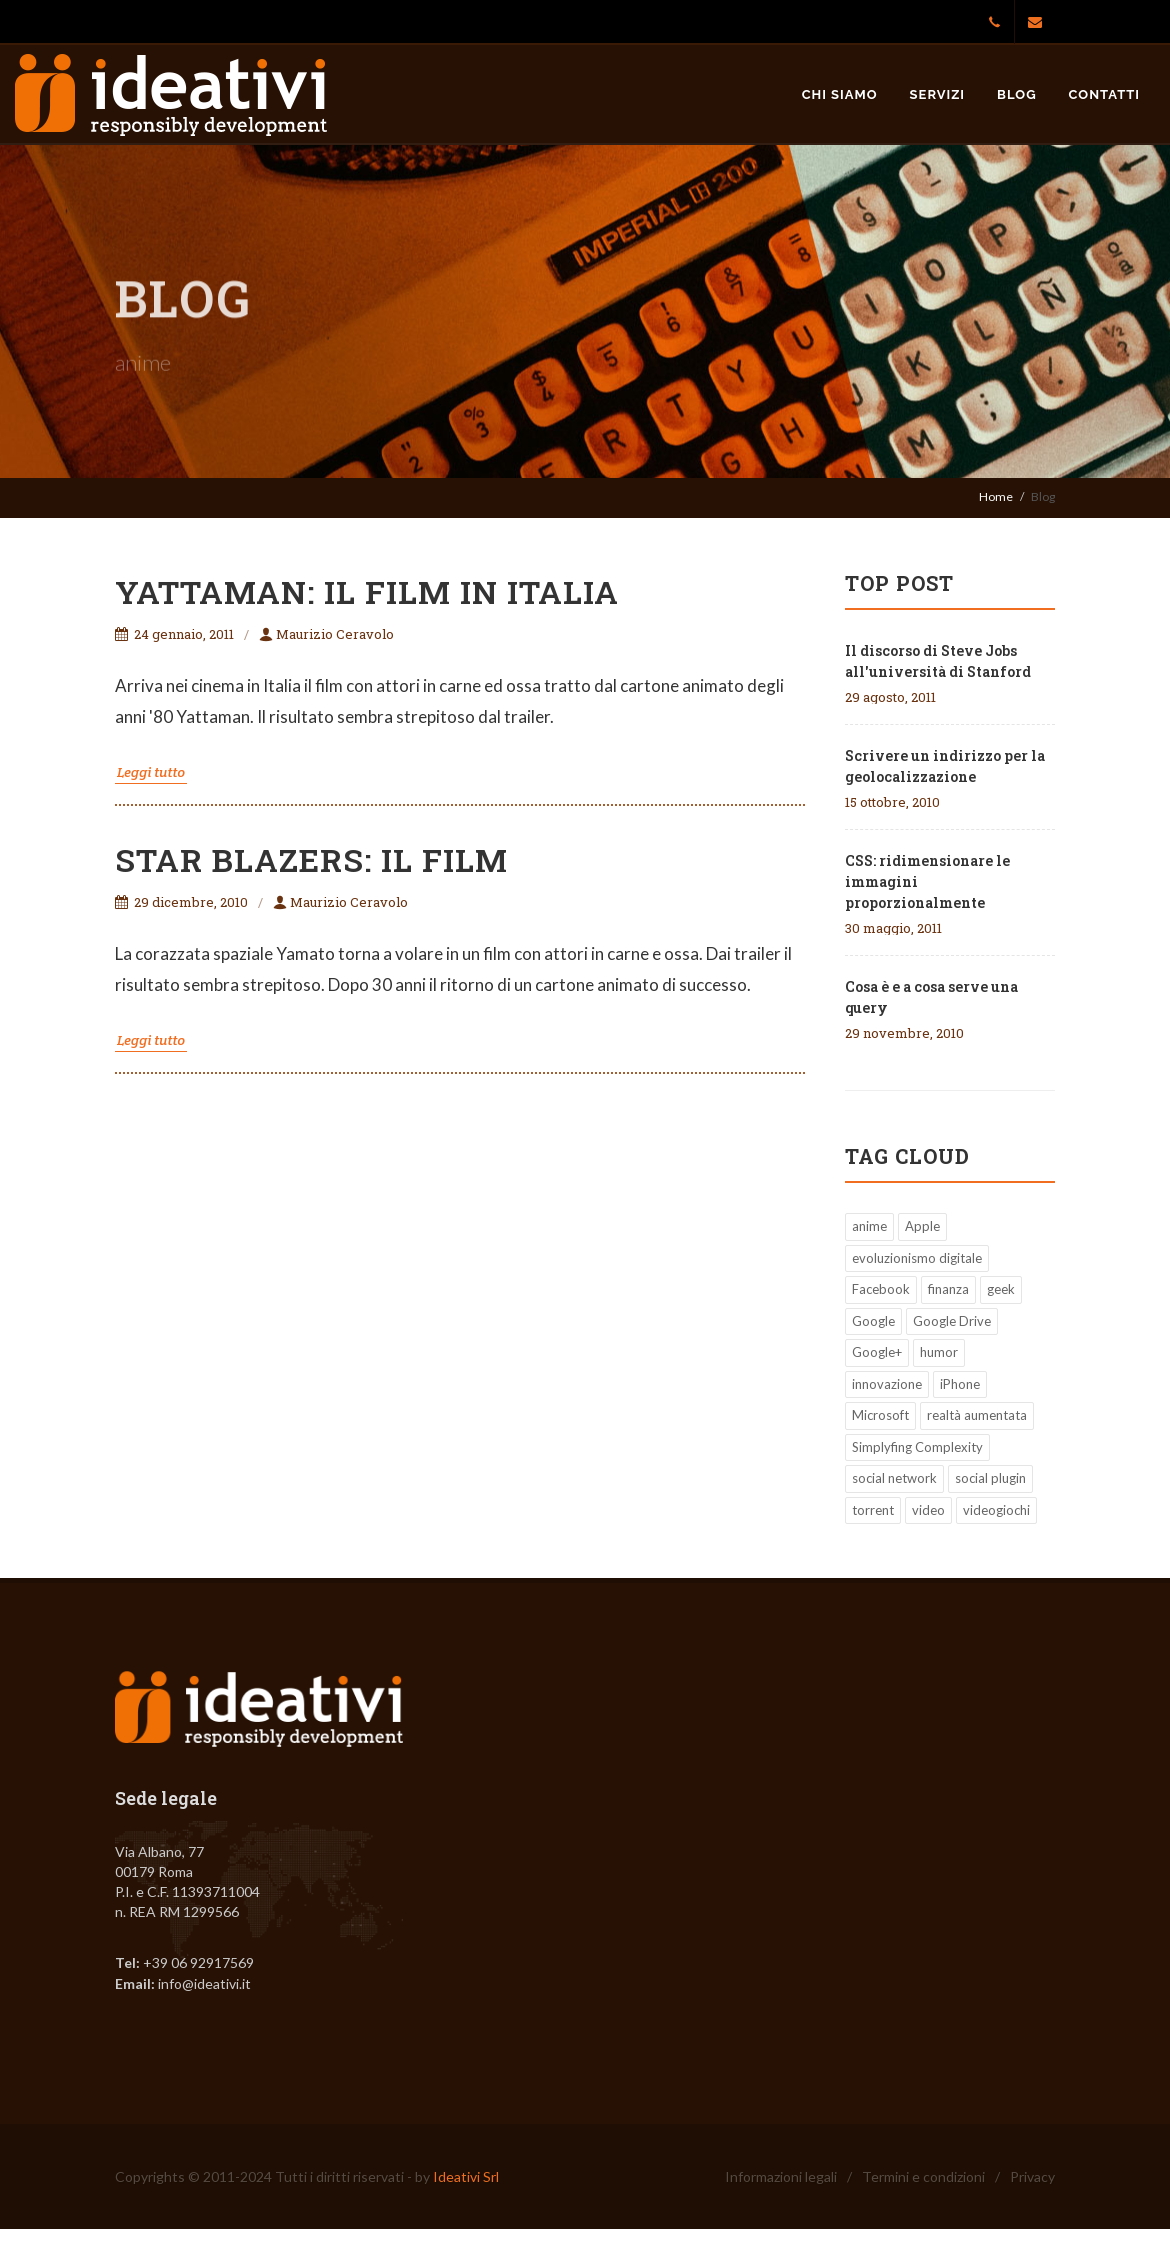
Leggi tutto (151, 772)
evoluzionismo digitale (917, 1258)
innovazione (887, 1384)
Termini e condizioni (923, 2176)
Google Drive (952, 1321)
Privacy (1032, 2176)
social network (894, 1478)
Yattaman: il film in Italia (367, 591)
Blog (1016, 94)
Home (996, 496)
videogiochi (996, 1510)
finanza (948, 1289)
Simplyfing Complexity (917, 1447)
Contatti (1104, 94)
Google (873, 1321)
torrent (873, 1510)
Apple (922, 1226)
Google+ (877, 1352)
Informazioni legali (781, 2176)
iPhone (960, 1384)
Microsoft (880, 1415)
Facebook (881, 1289)
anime (869, 1226)
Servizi (938, 94)
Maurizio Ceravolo (326, 634)
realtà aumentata (977, 1415)
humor (939, 1352)
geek (1001, 1289)
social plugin (990, 1478)
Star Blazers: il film (311, 859)
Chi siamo (840, 94)
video (928, 1510)
